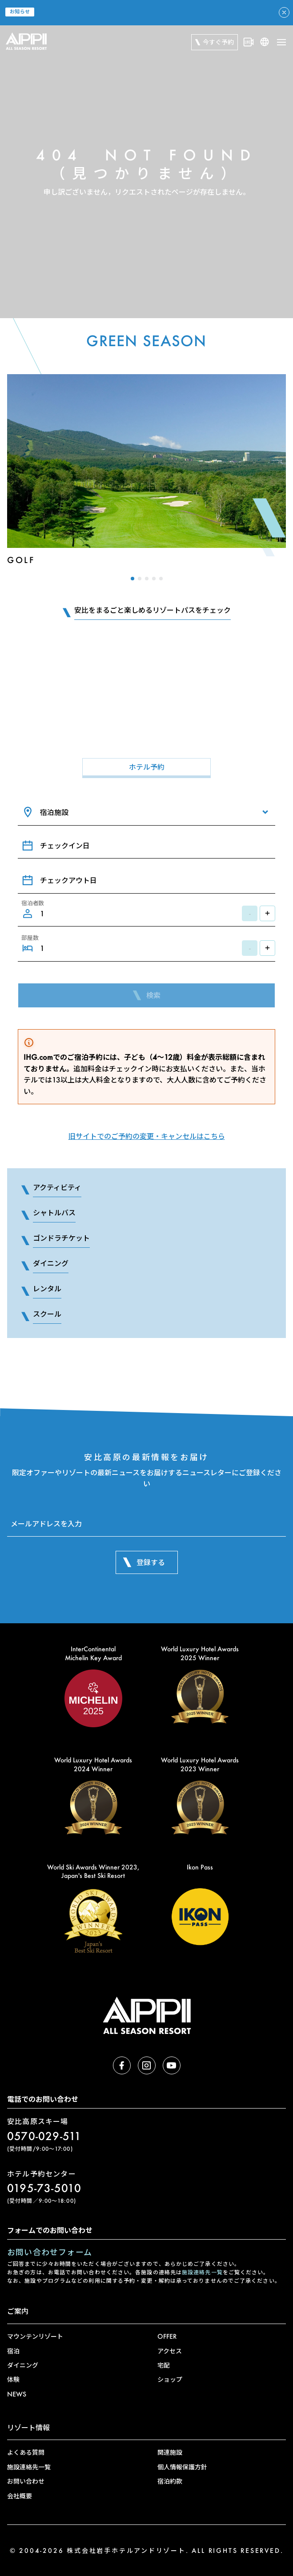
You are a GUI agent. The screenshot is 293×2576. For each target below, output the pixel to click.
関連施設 (169, 2452)
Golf (21, 560)
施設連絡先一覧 (202, 2272)
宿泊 (13, 2351)
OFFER (167, 2336)
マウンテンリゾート (35, 2336)
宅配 (163, 2365)
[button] (132, 578)
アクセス (169, 2351)
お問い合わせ (25, 2481)
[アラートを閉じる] (284, 12)
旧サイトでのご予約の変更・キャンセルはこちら (146, 1136)
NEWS (16, 2394)
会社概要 (19, 2496)
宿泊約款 (169, 2481)
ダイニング (22, 2365)
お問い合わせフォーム (49, 2252)
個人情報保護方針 (182, 2467)
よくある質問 (25, 2452)
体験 (13, 2379)
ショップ (169, 2379)
